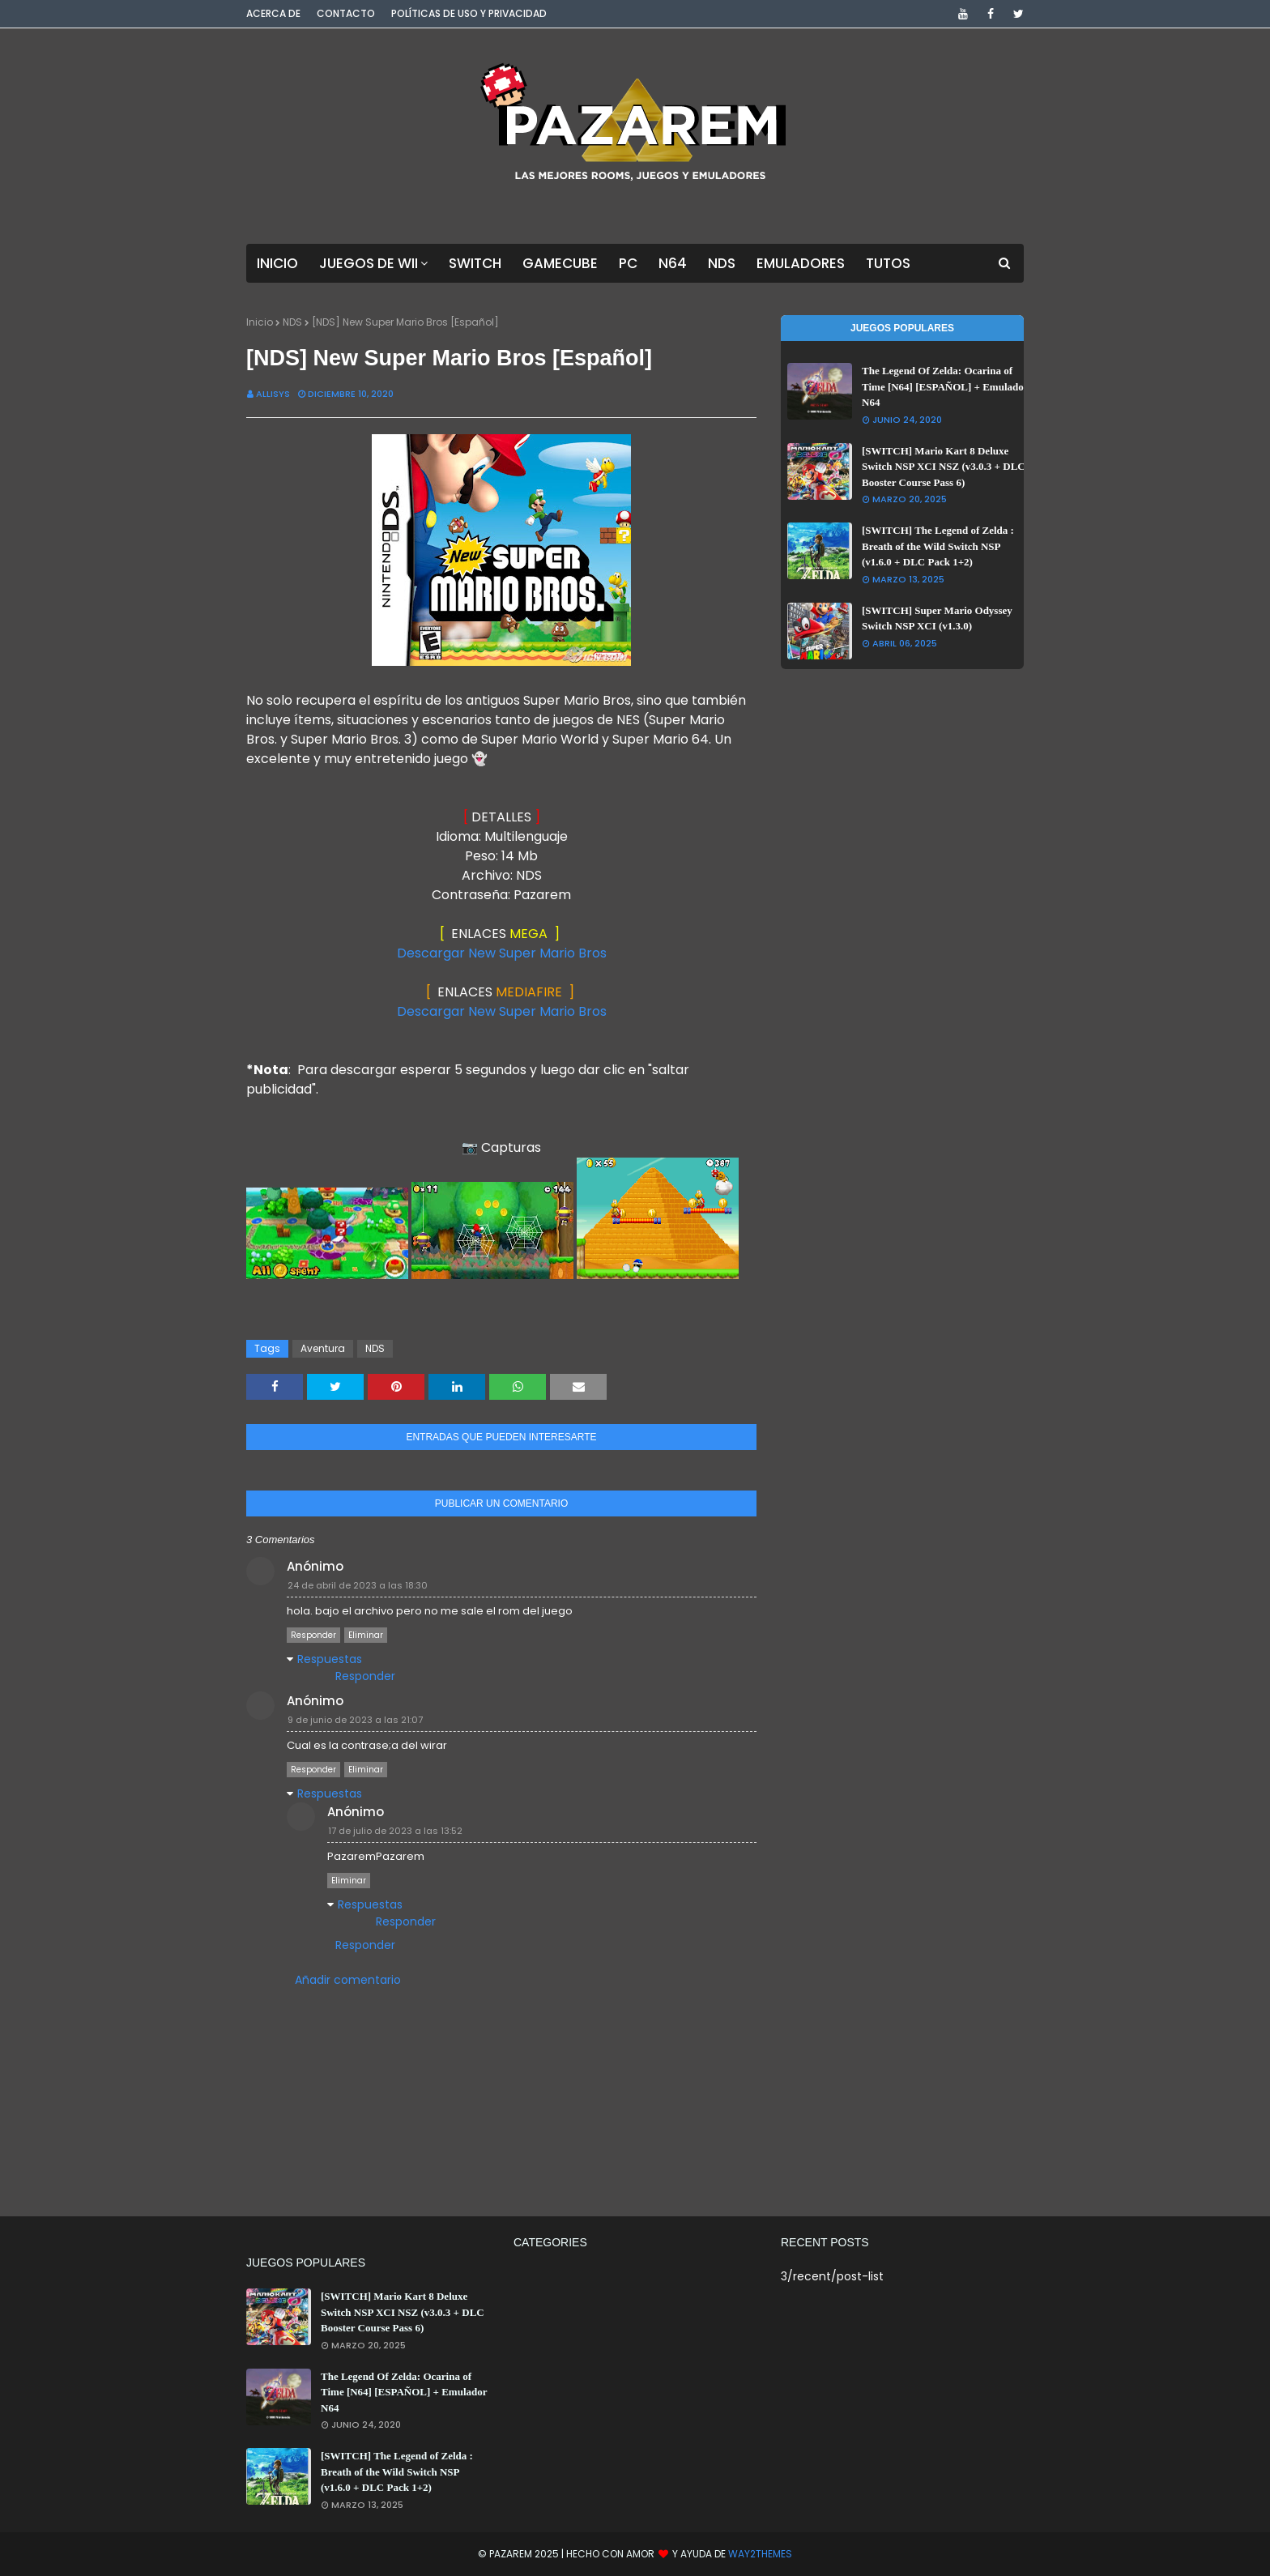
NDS (292, 322)
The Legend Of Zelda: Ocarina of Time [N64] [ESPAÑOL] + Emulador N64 (945, 386)
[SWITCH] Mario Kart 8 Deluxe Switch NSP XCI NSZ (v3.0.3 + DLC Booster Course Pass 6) (943, 466)
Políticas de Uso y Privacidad (469, 13)
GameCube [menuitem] (560, 263)
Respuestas (329, 1659)
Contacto (346, 13)
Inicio (259, 322)
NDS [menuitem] (721, 263)
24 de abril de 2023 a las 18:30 (358, 1585)
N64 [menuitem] (672, 263)
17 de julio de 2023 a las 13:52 (395, 1830)
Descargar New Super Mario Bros (502, 953)
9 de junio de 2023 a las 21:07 (355, 1719)
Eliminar (365, 1635)
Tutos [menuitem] (888, 263)
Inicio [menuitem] (277, 263)
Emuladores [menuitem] (800, 263)
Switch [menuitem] (475, 263)
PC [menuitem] (628, 263)
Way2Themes (760, 2554)
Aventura (322, 1348)
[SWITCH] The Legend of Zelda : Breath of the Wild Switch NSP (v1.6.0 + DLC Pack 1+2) (938, 546)
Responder (313, 1635)
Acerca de (273, 13)
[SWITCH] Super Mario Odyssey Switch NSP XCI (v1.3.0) (937, 618)
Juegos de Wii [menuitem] (368, 263)
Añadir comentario (348, 1980)
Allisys (273, 393)
